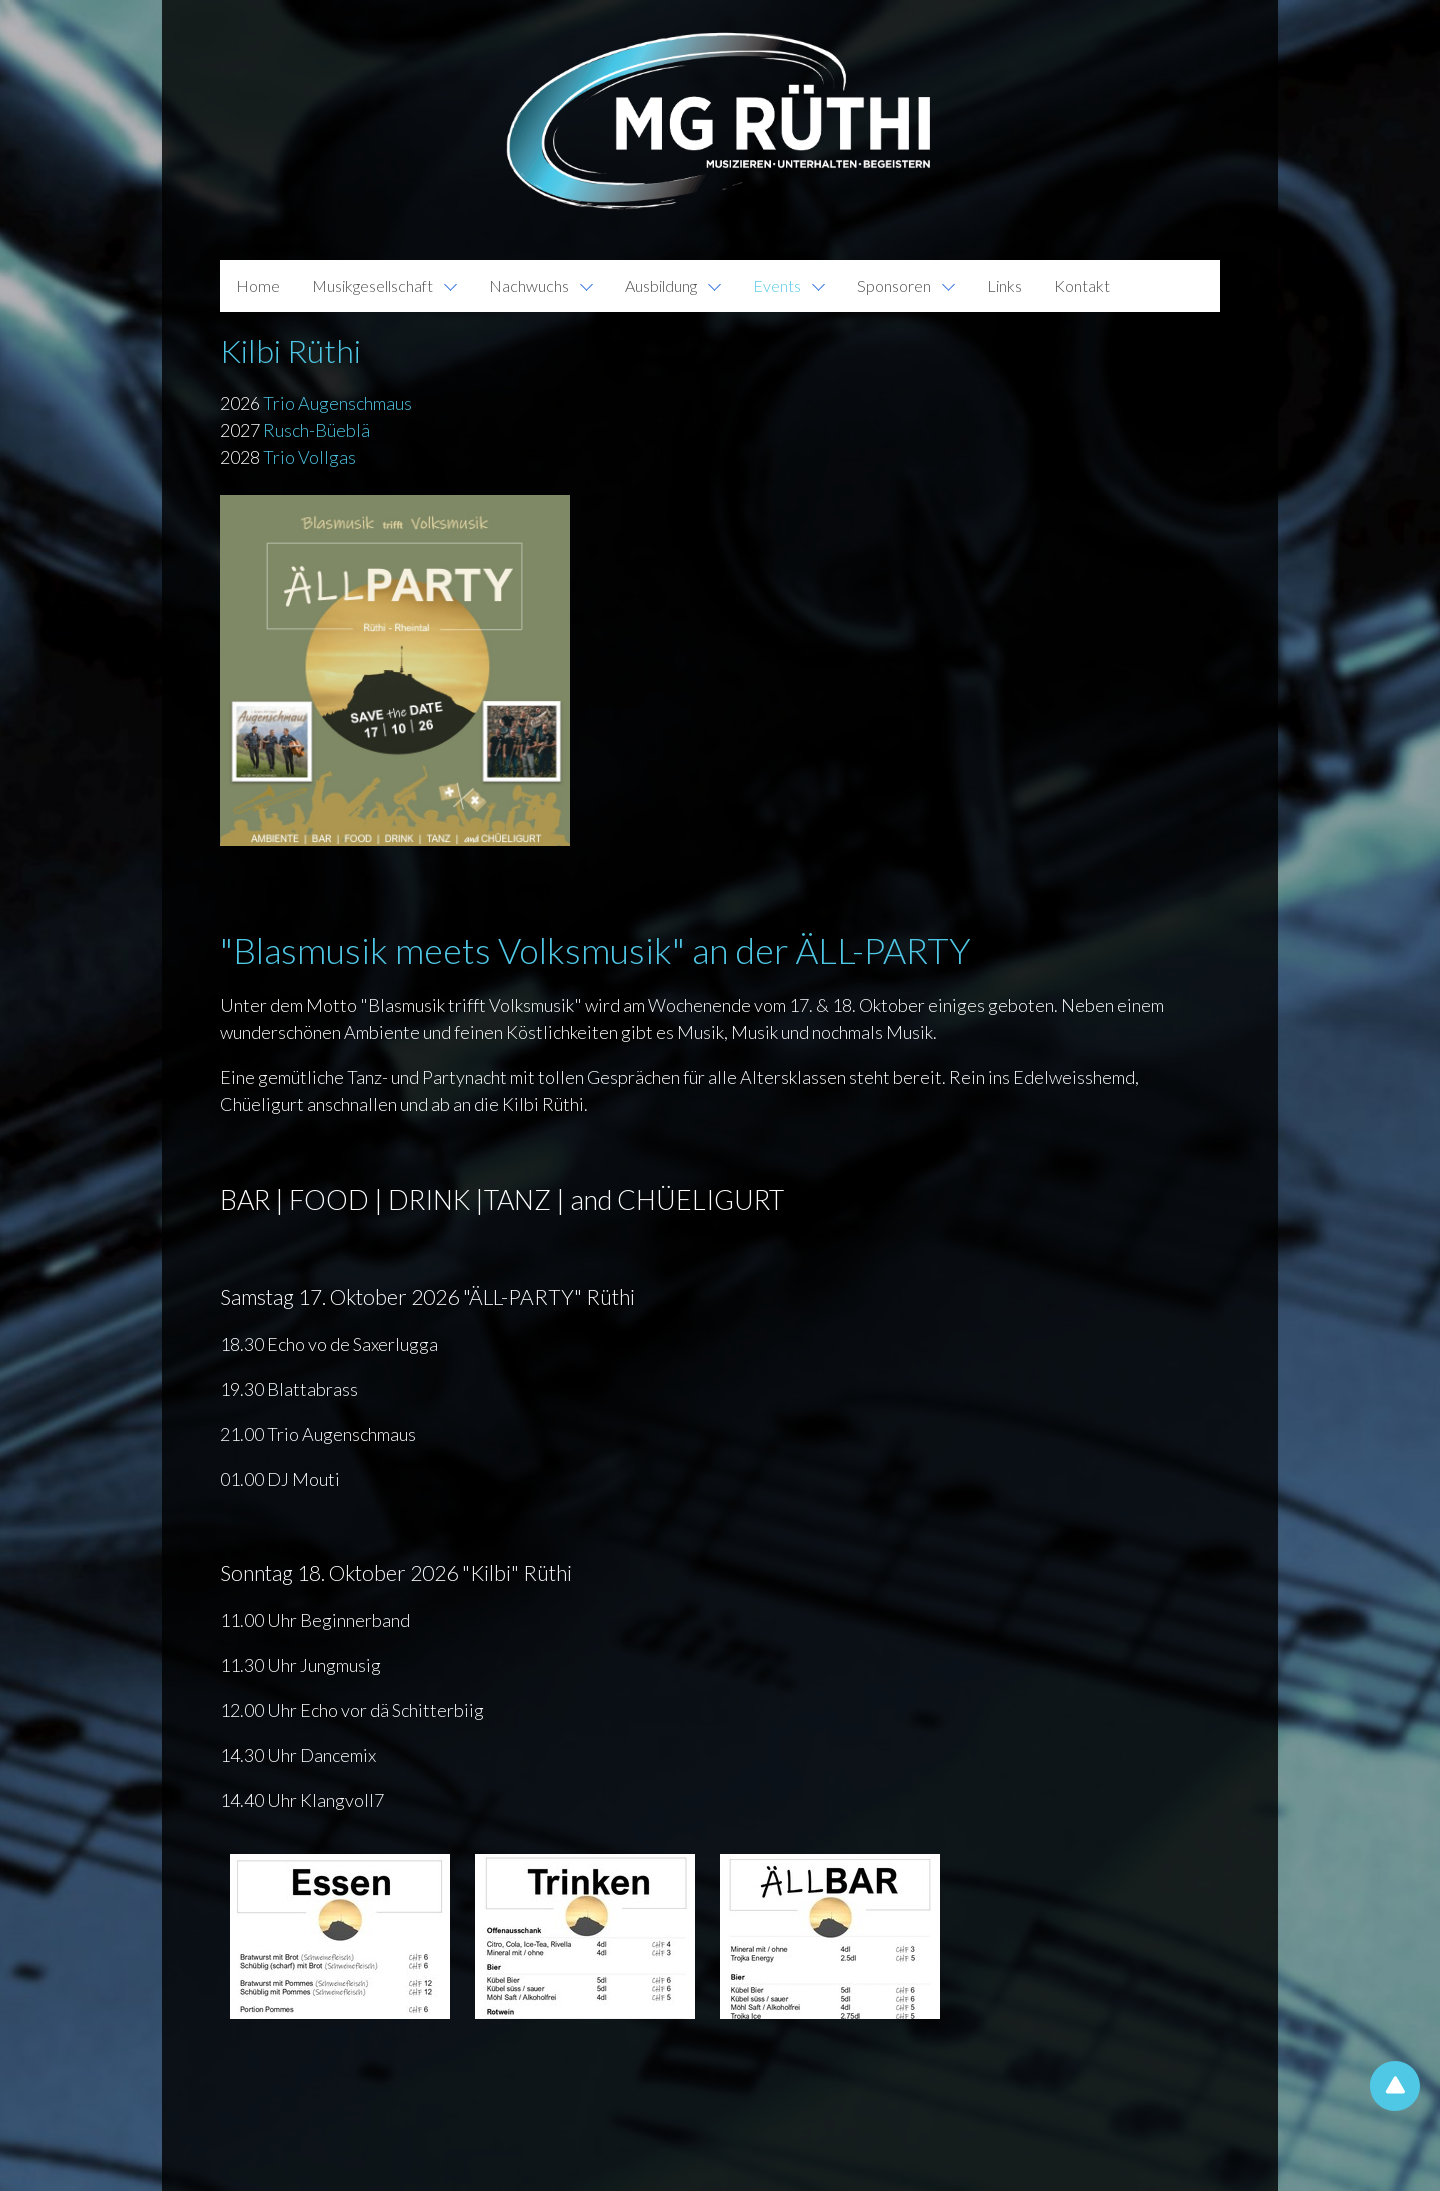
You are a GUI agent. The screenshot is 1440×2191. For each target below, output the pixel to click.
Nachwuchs (529, 285)
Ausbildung (661, 285)
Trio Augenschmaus (337, 403)
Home (258, 285)
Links (1004, 285)
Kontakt (1082, 285)
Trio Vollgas (309, 457)
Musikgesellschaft (372, 285)
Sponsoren (894, 285)
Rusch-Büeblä (318, 430)
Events (777, 285)
